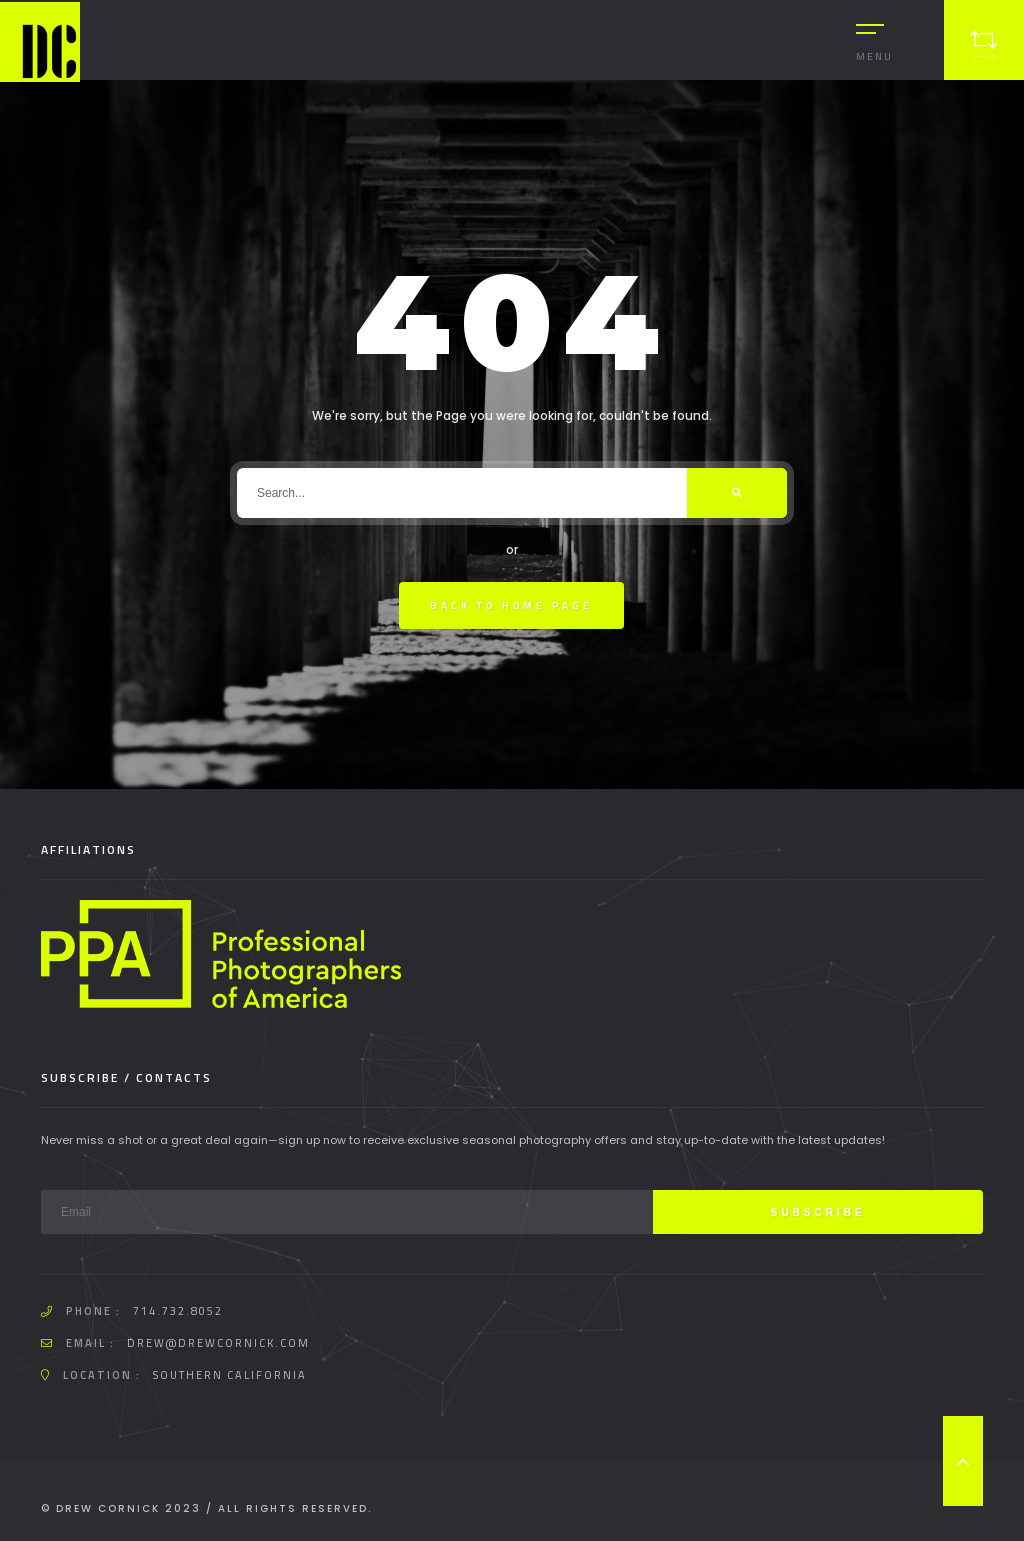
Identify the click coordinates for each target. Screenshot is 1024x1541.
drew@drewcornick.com (218, 1343)
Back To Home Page (511, 605)
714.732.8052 (178, 1311)
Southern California (230, 1375)
